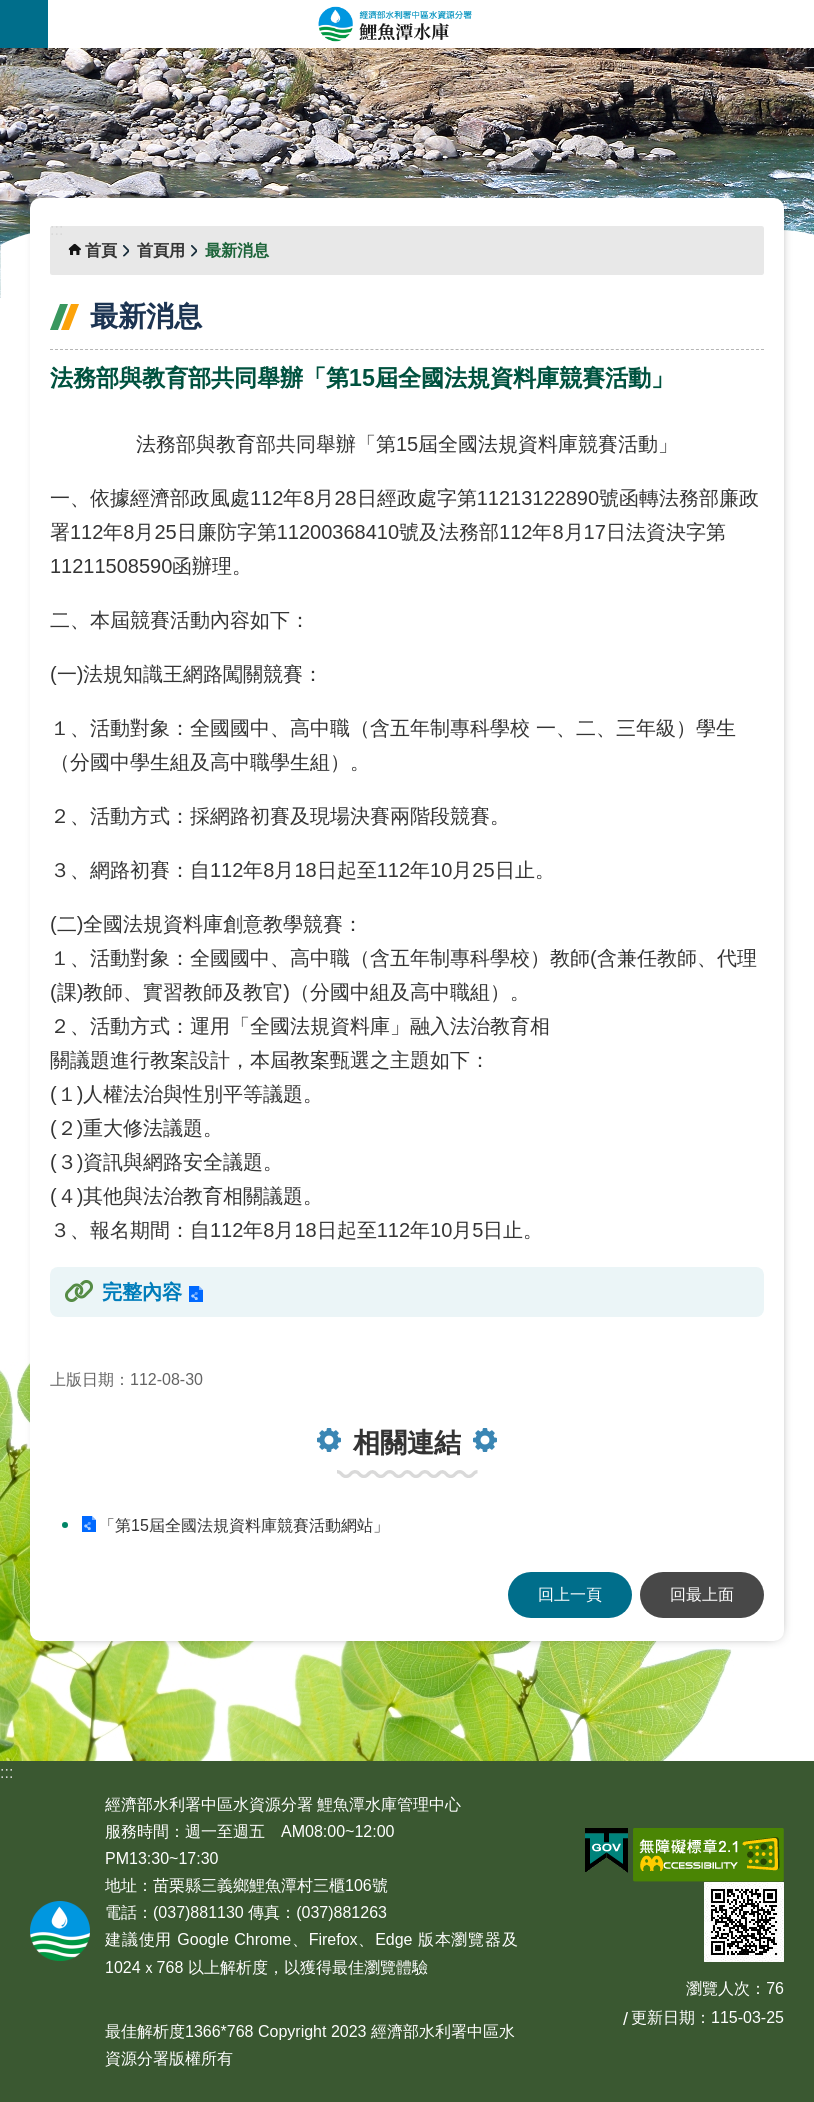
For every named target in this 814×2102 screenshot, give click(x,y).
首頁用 (161, 250)
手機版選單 (24, 24)
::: (6, 59)
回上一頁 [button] (570, 1594)
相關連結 (407, 1443)
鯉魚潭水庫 (431, 24)
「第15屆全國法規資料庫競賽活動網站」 (244, 1525)
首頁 (101, 250)
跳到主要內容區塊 (10, 10)
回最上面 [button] (702, 1594)
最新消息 (237, 250)
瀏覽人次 (718, 1988)
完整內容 (142, 1292)
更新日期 (663, 2017)
